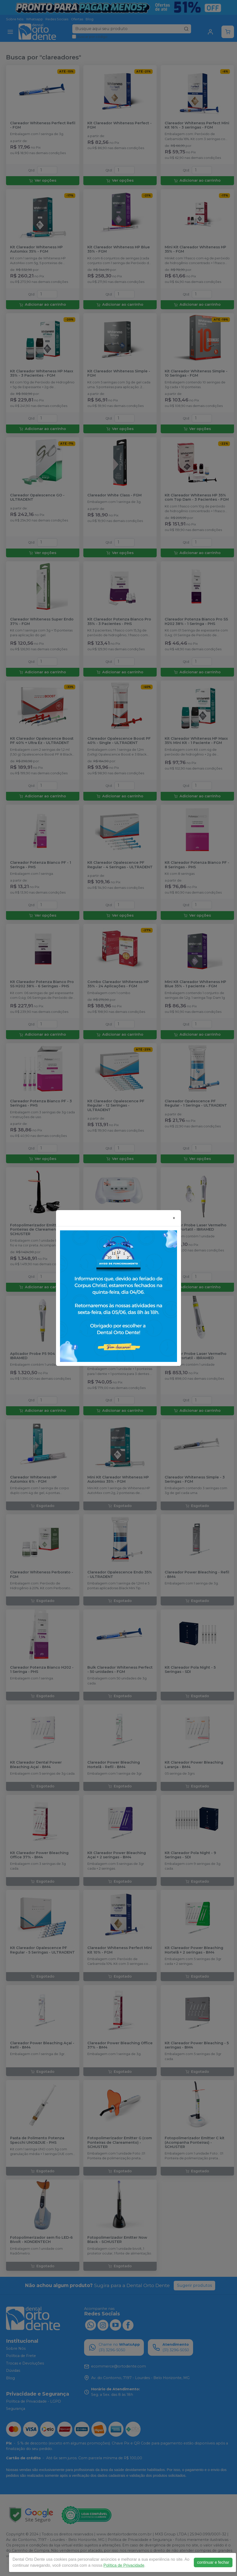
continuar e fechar (213, 2562)
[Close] (174, 1218)
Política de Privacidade (123, 2565)
